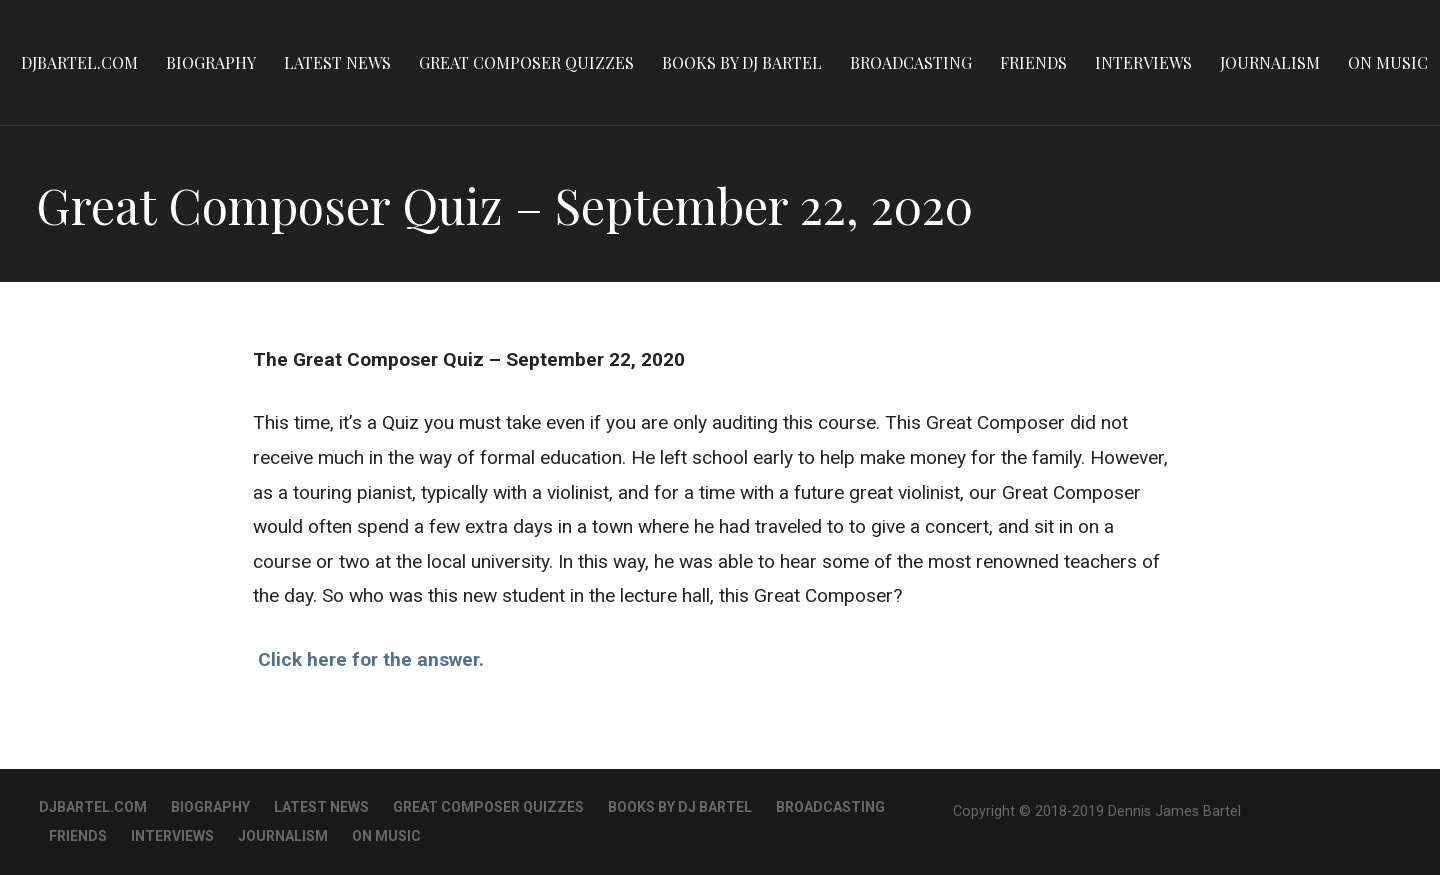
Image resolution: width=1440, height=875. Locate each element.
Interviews (1143, 62)
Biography (211, 62)
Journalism (1270, 62)
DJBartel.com (79, 62)
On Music (1388, 62)
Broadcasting (911, 62)
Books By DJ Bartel (742, 62)
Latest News (337, 62)
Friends (1033, 62)
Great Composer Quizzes (526, 62)
